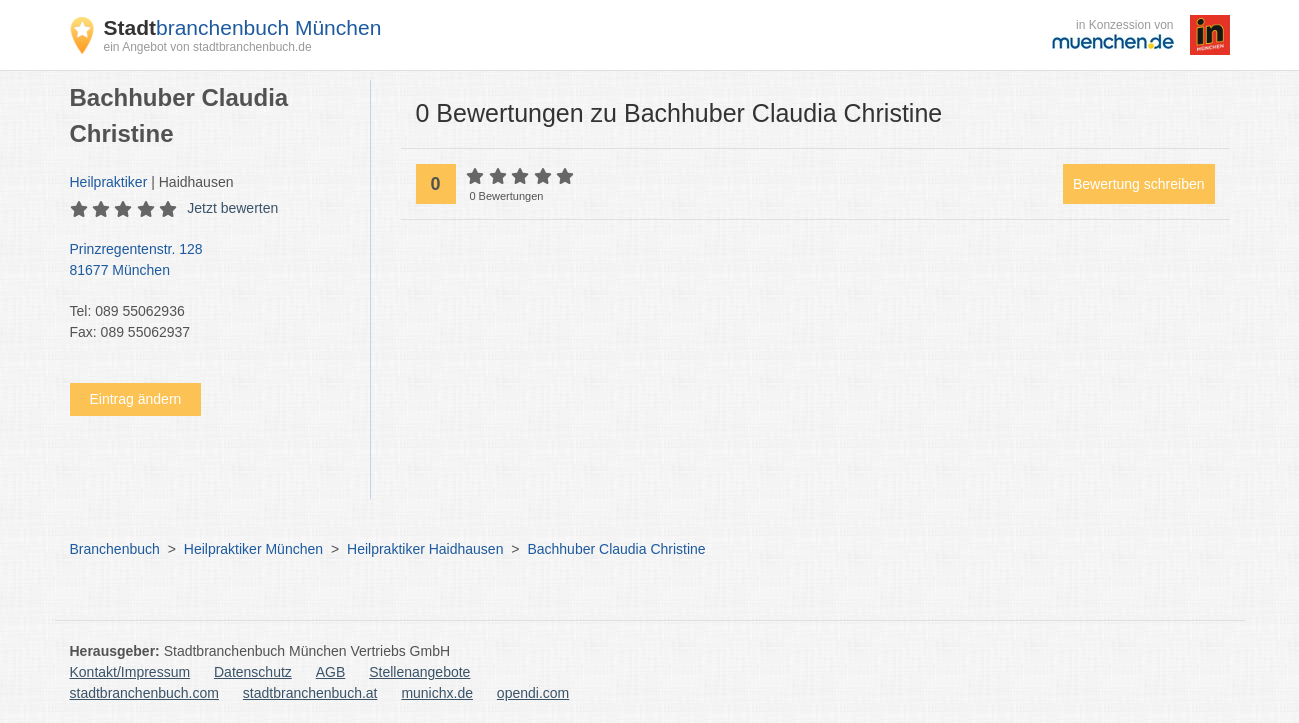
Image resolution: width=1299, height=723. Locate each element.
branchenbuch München (243, 27)
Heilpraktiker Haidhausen (425, 549)
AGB (331, 672)
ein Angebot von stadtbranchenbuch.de (208, 47)
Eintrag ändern (136, 399)
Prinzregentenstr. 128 (210, 261)
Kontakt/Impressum (130, 672)
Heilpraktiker (109, 182)
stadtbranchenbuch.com (144, 693)
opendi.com (533, 693)
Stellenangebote (419, 672)
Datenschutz (253, 672)
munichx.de (437, 693)
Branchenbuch (115, 549)
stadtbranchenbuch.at (310, 693)
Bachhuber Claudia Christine (616, 549)
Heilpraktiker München (253, 549)
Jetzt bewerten (232, 208)
